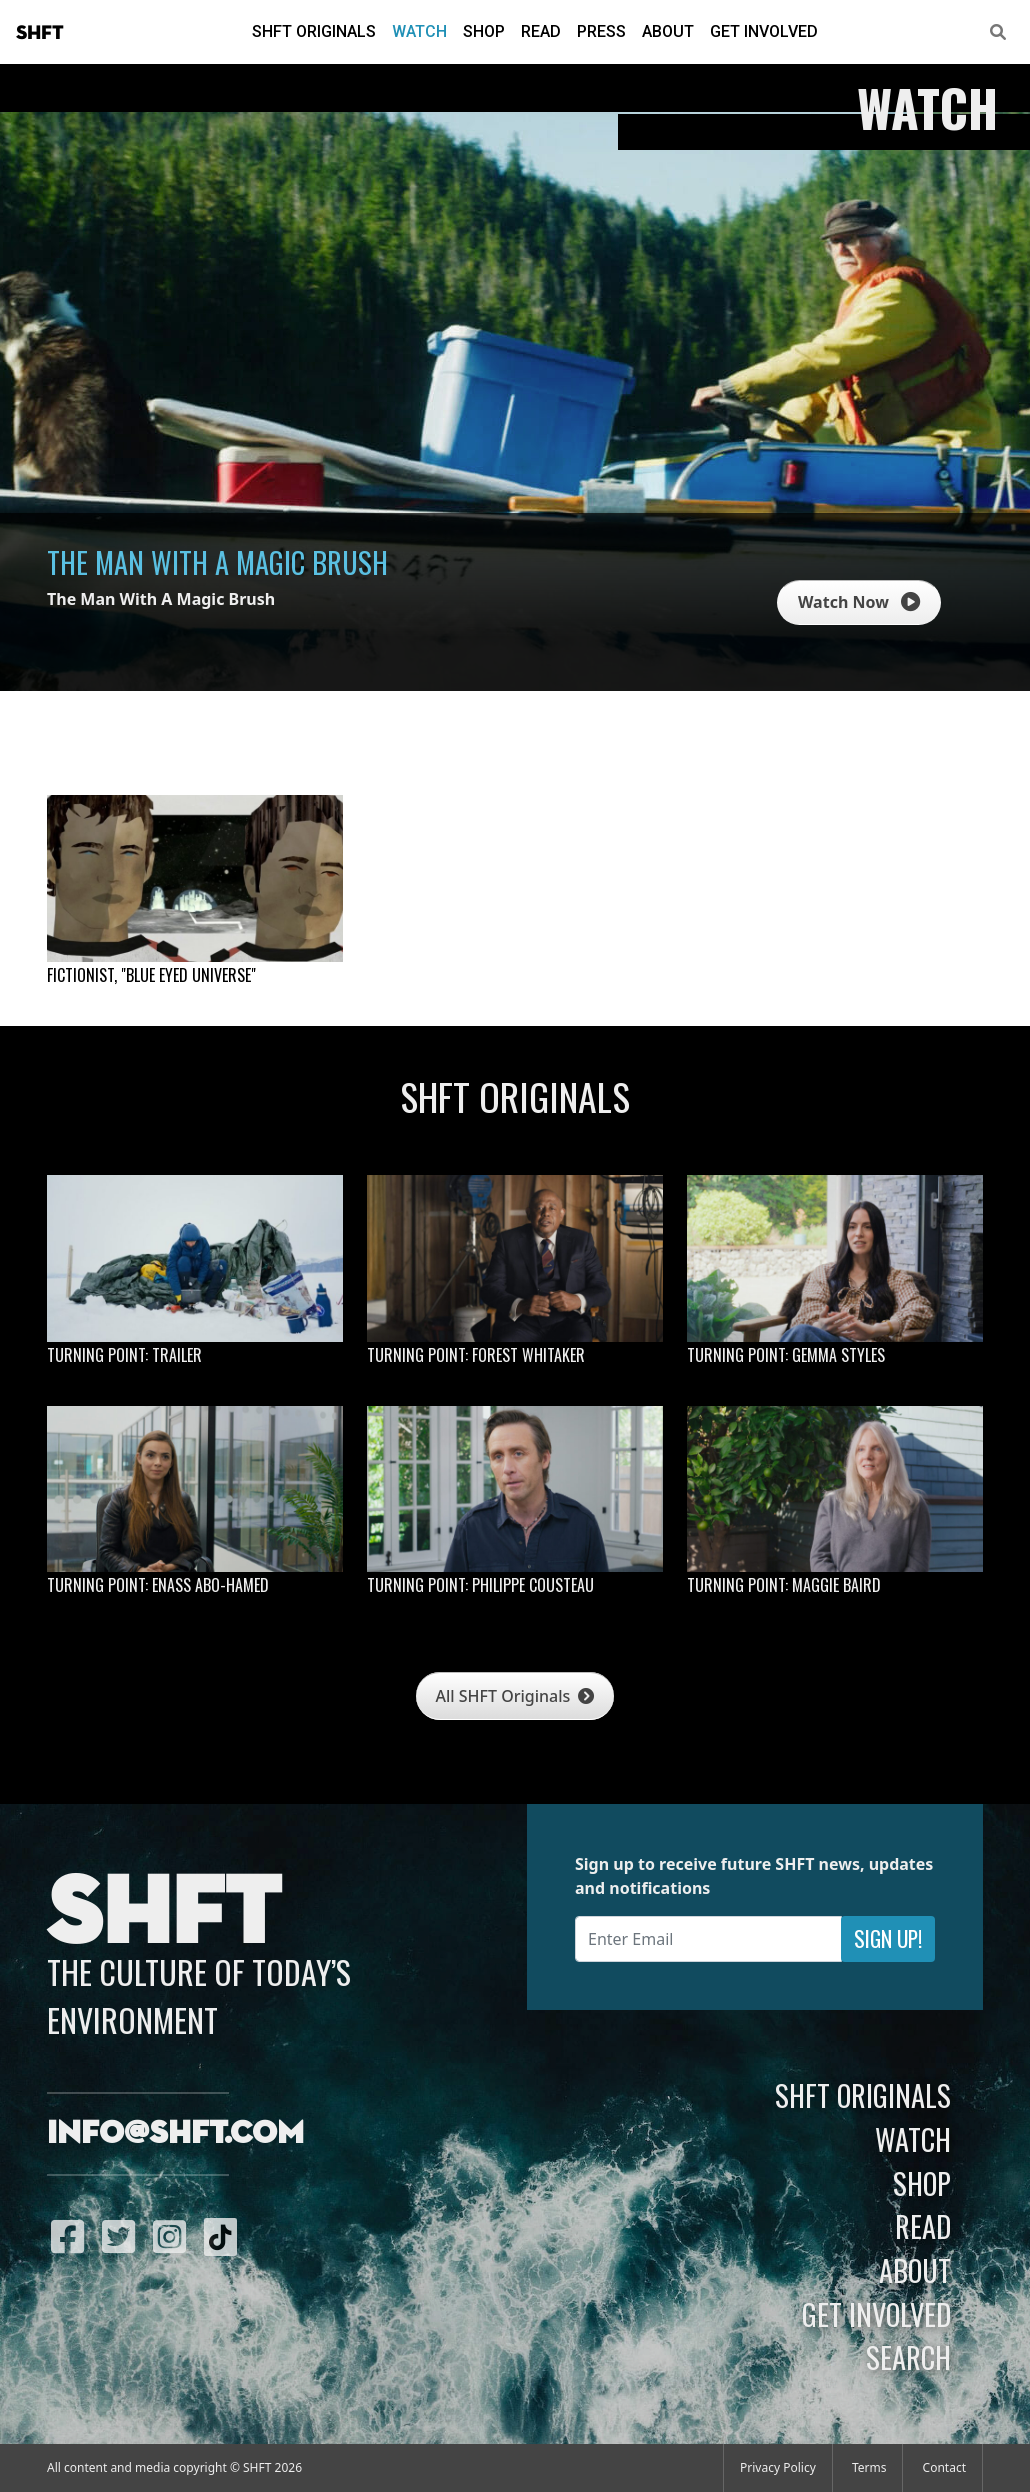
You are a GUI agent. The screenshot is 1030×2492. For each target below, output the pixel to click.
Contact (944, 2467)
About (668, 31)
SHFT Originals (314, 31)
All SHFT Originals (515, 1696)
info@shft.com (175, 2134)
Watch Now (859, 602)
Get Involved (764, 31)
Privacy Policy (778, 2467)
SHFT (40, 33)
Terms (869, 2467)
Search (908, 2357)
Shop (484, 31)
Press (601, 31)
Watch (419, 31)
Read (541, 31)
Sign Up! (888, 1938)
